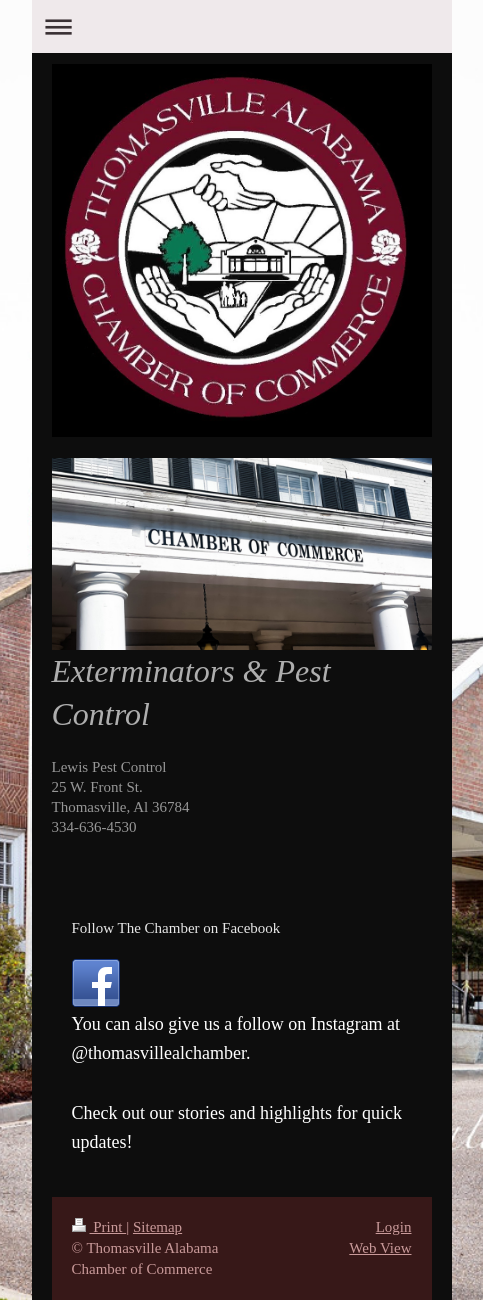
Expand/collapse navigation (242, 26)
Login (394, 1227)
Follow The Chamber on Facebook (176, 928)
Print (99, 1227)
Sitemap (157, 1227)
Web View (380, 1248)
